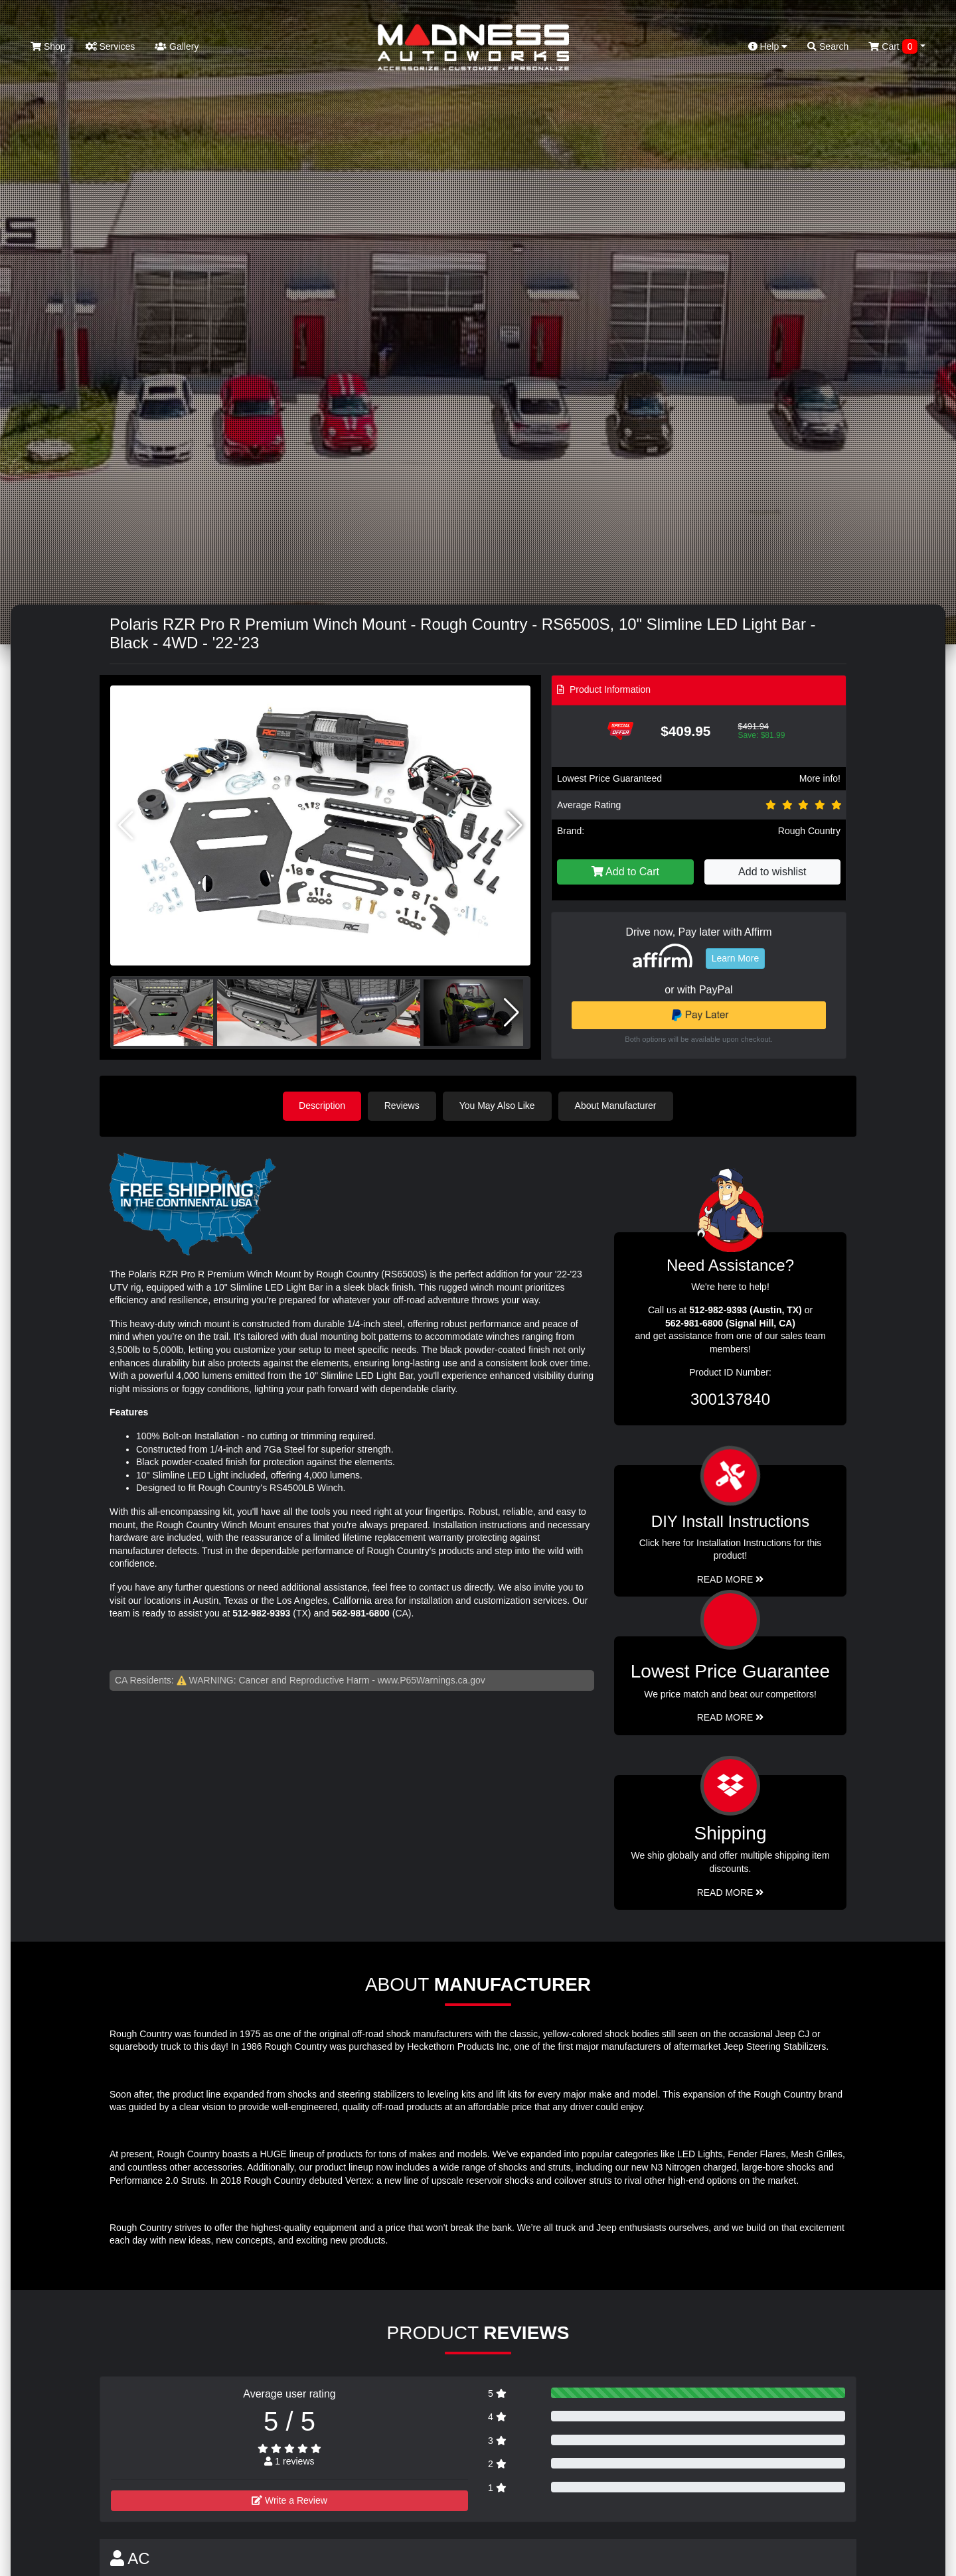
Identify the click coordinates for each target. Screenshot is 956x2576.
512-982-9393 (261, 1613)
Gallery (177, 46)
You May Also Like (498, 1105)
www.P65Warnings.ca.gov (431, 1679)
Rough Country (809, 830)
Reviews (402, 1105)
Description (322, 1105)
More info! (819, 778)
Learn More (735, 958)
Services (110, 46)
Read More (730, 1717)
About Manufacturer (616, 1105)
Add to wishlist (772, 871)
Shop (48, 46)
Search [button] (827, 46)
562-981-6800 (361, 1613)
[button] (515, 825)
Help (768, 46)
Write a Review (289, 2499)
